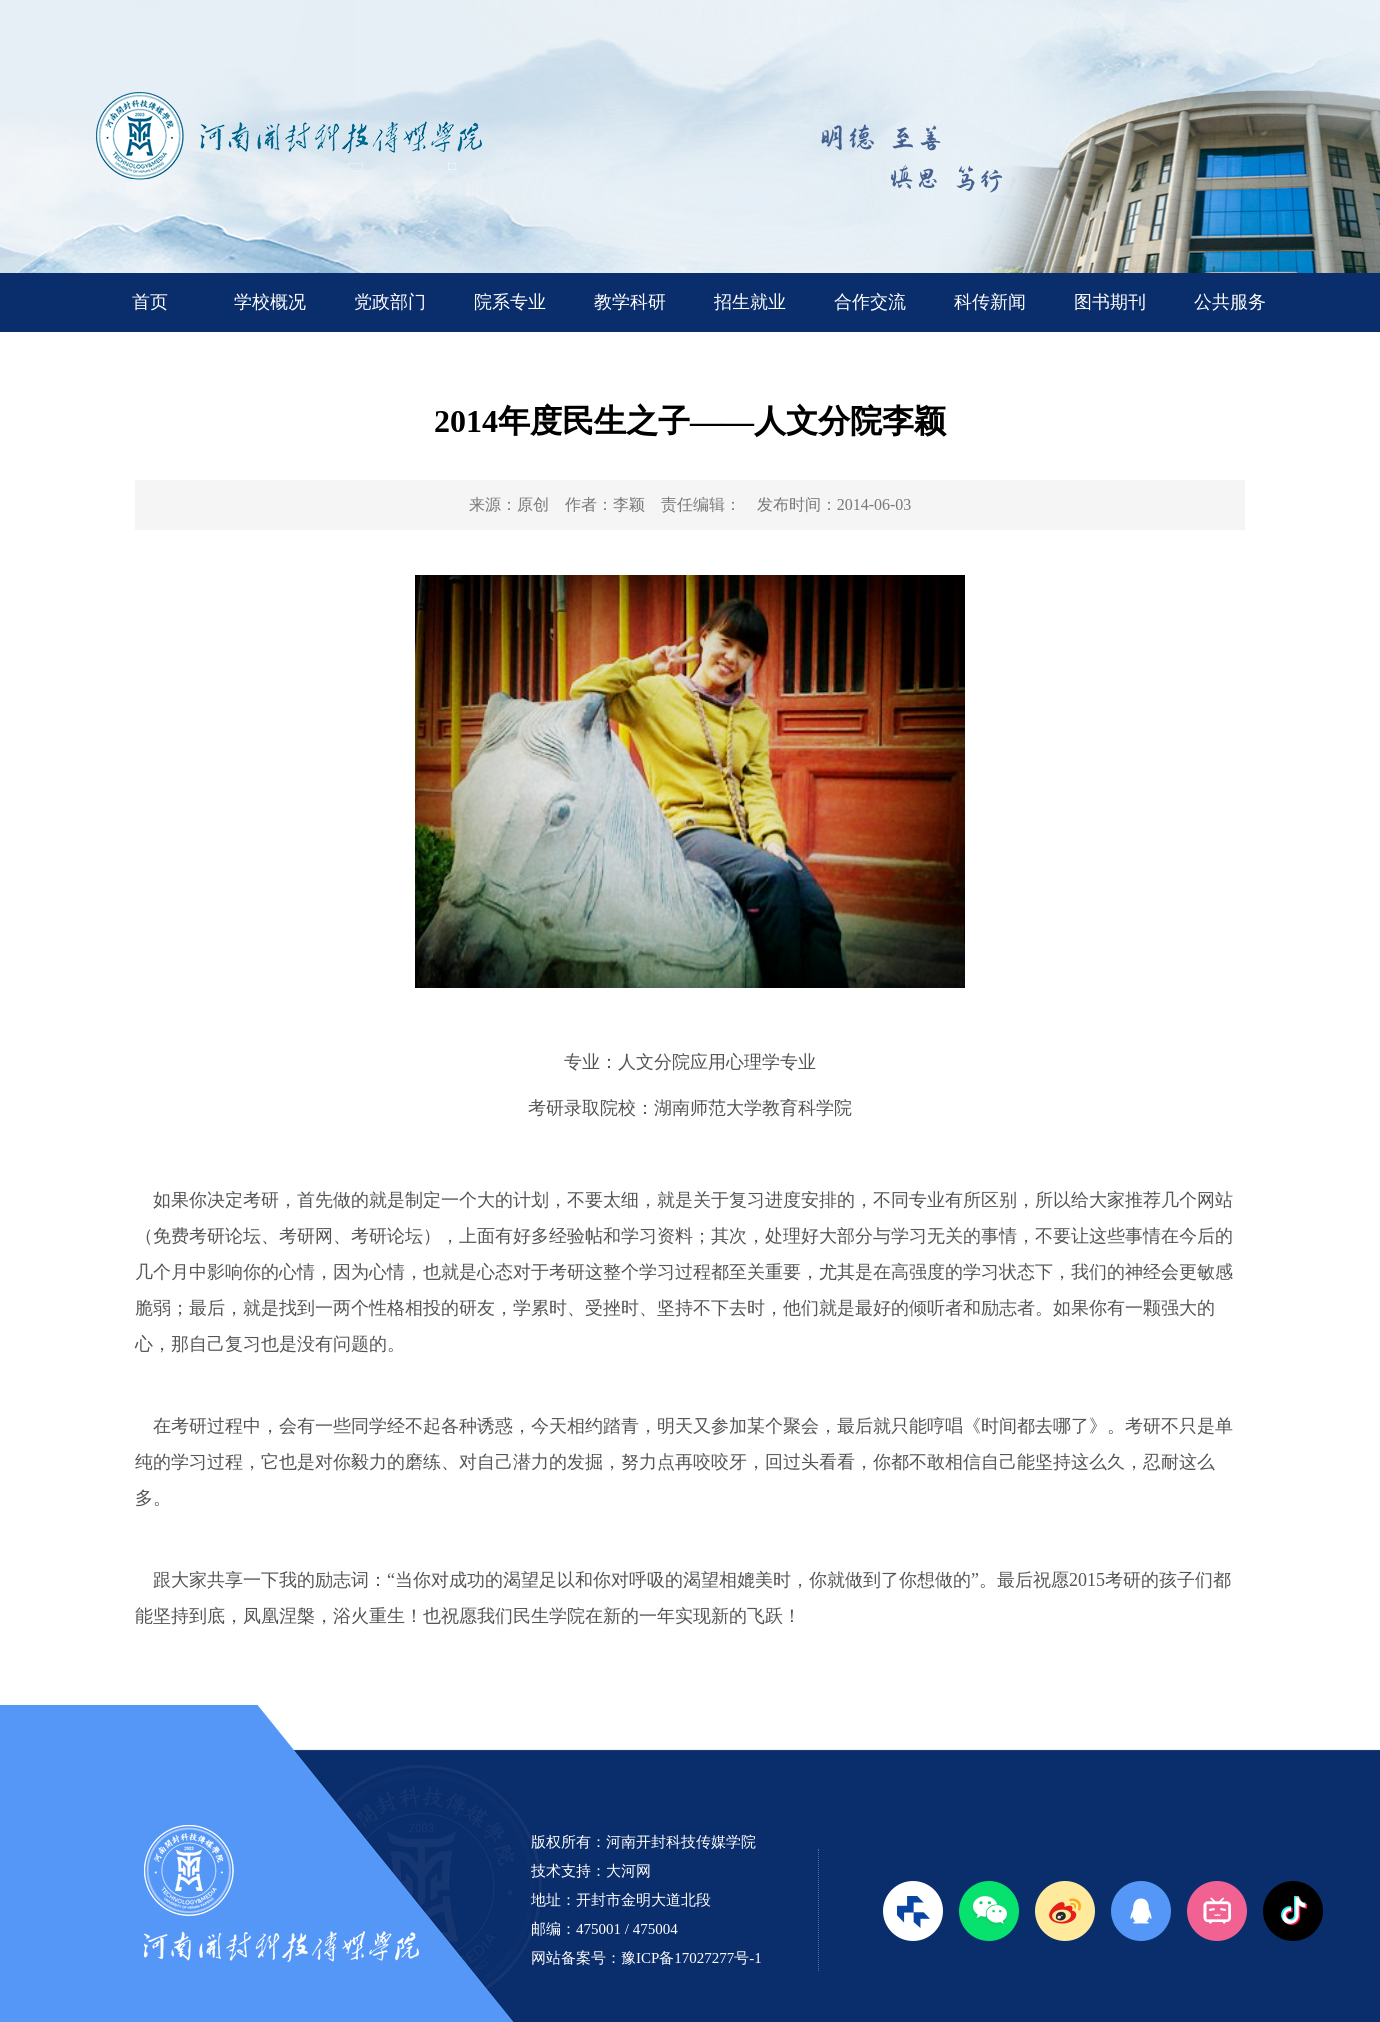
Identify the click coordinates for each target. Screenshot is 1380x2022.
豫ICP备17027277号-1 (691, 1958)
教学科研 (630, 302)
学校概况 (270, 302)
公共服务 (1230, 302)
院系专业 (510, 302)
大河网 (628, 1871)
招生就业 (750, 302)
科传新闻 (990, 302)
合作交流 (870, 302)
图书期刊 (1110, 302)
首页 (150, 302)
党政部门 (390, 302)
